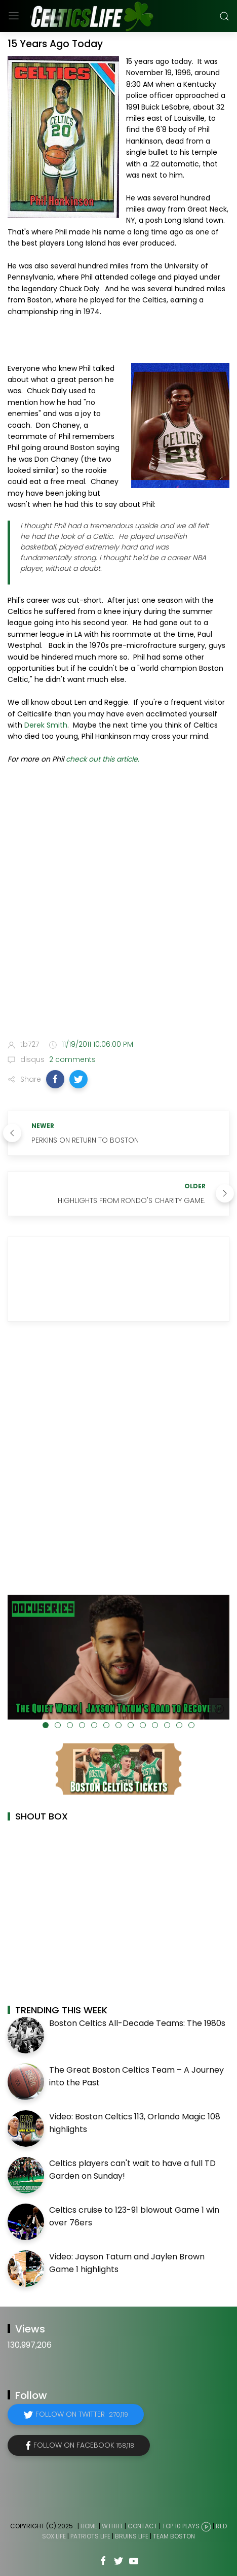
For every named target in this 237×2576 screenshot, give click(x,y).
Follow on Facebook (83, 2445)
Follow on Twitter (81, 2414)
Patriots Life (90, 2536)
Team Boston (174, 2536)
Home (89, 2526)
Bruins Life (131, 2536)
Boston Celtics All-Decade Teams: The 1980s (137, 2023)
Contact (142, 2526)
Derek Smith (45, 725)
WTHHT (112, 2526)
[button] (55, 1079)
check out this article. (102, 759)
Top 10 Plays (181, 2526)
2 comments (71, 1059)
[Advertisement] (118, 903)
